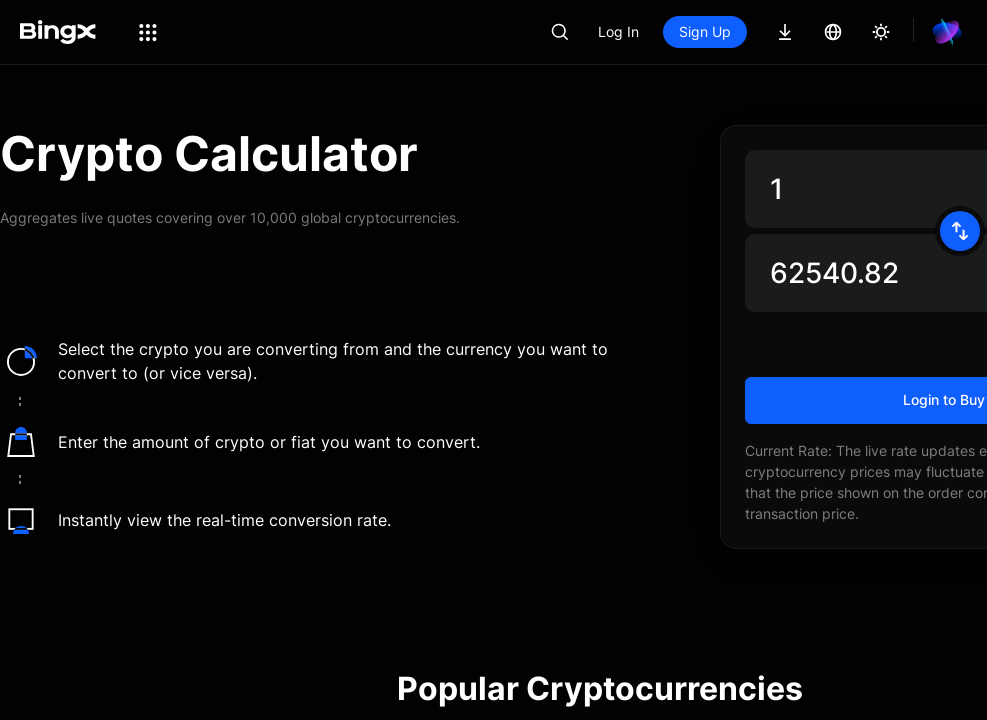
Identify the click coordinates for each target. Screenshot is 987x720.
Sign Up (773, 31)
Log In (686, 31)
